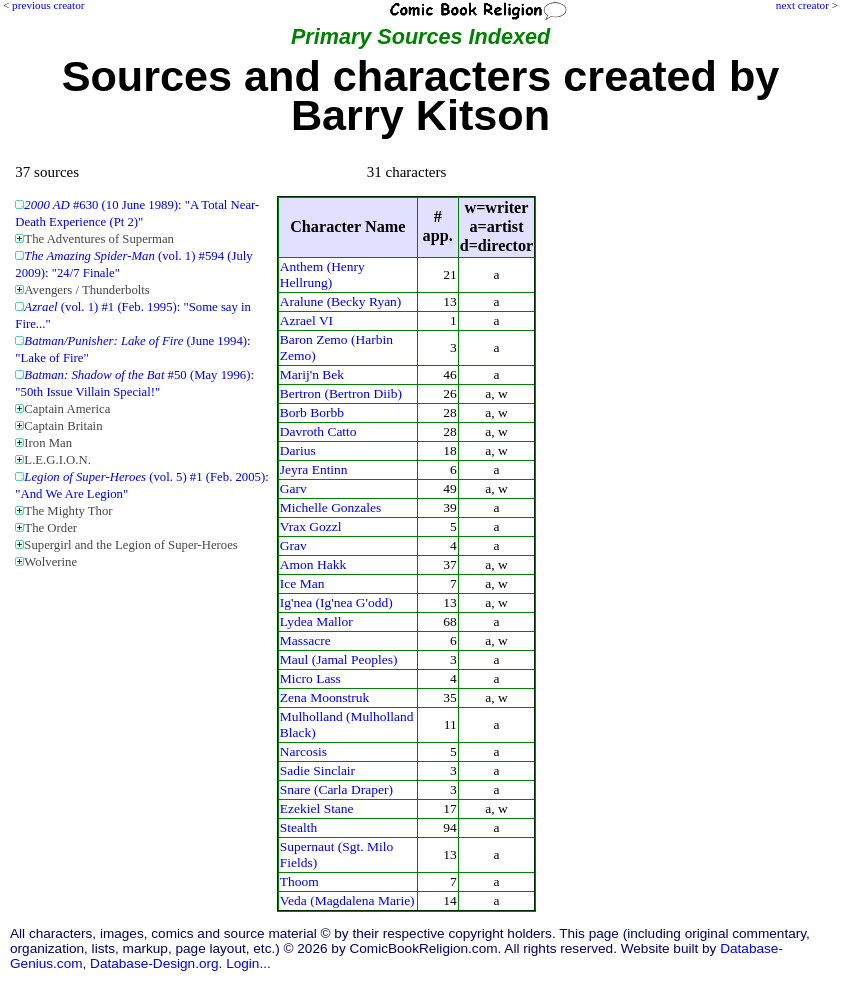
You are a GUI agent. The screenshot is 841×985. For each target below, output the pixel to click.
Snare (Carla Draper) (336, 789)
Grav (293, 545)
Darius (298, 450)
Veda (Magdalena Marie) (347, 900)
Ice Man (302, 583)
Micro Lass (310, 678)
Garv (293, 488)
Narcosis (303, 751)
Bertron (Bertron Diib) (341, 393)
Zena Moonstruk (325, 697)
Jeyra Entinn (314, 469)
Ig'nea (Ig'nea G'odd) (336, 602)
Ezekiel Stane (317, 808)
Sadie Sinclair (317, 770)
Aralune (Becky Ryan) (341, 301)
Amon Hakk (313, 564)
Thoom (299, 881)
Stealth (298, 827)
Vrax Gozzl (311, 526)
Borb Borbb (312, 412)
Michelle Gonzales (330, 507)
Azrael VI (306, 320)
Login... (248, 963)
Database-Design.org (154, 963)
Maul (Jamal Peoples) (339, 659)
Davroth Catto (318, 431)
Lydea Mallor (316, 621)
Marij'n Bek (312, 374)
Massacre (305, 640)
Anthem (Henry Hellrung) (322, 274)
